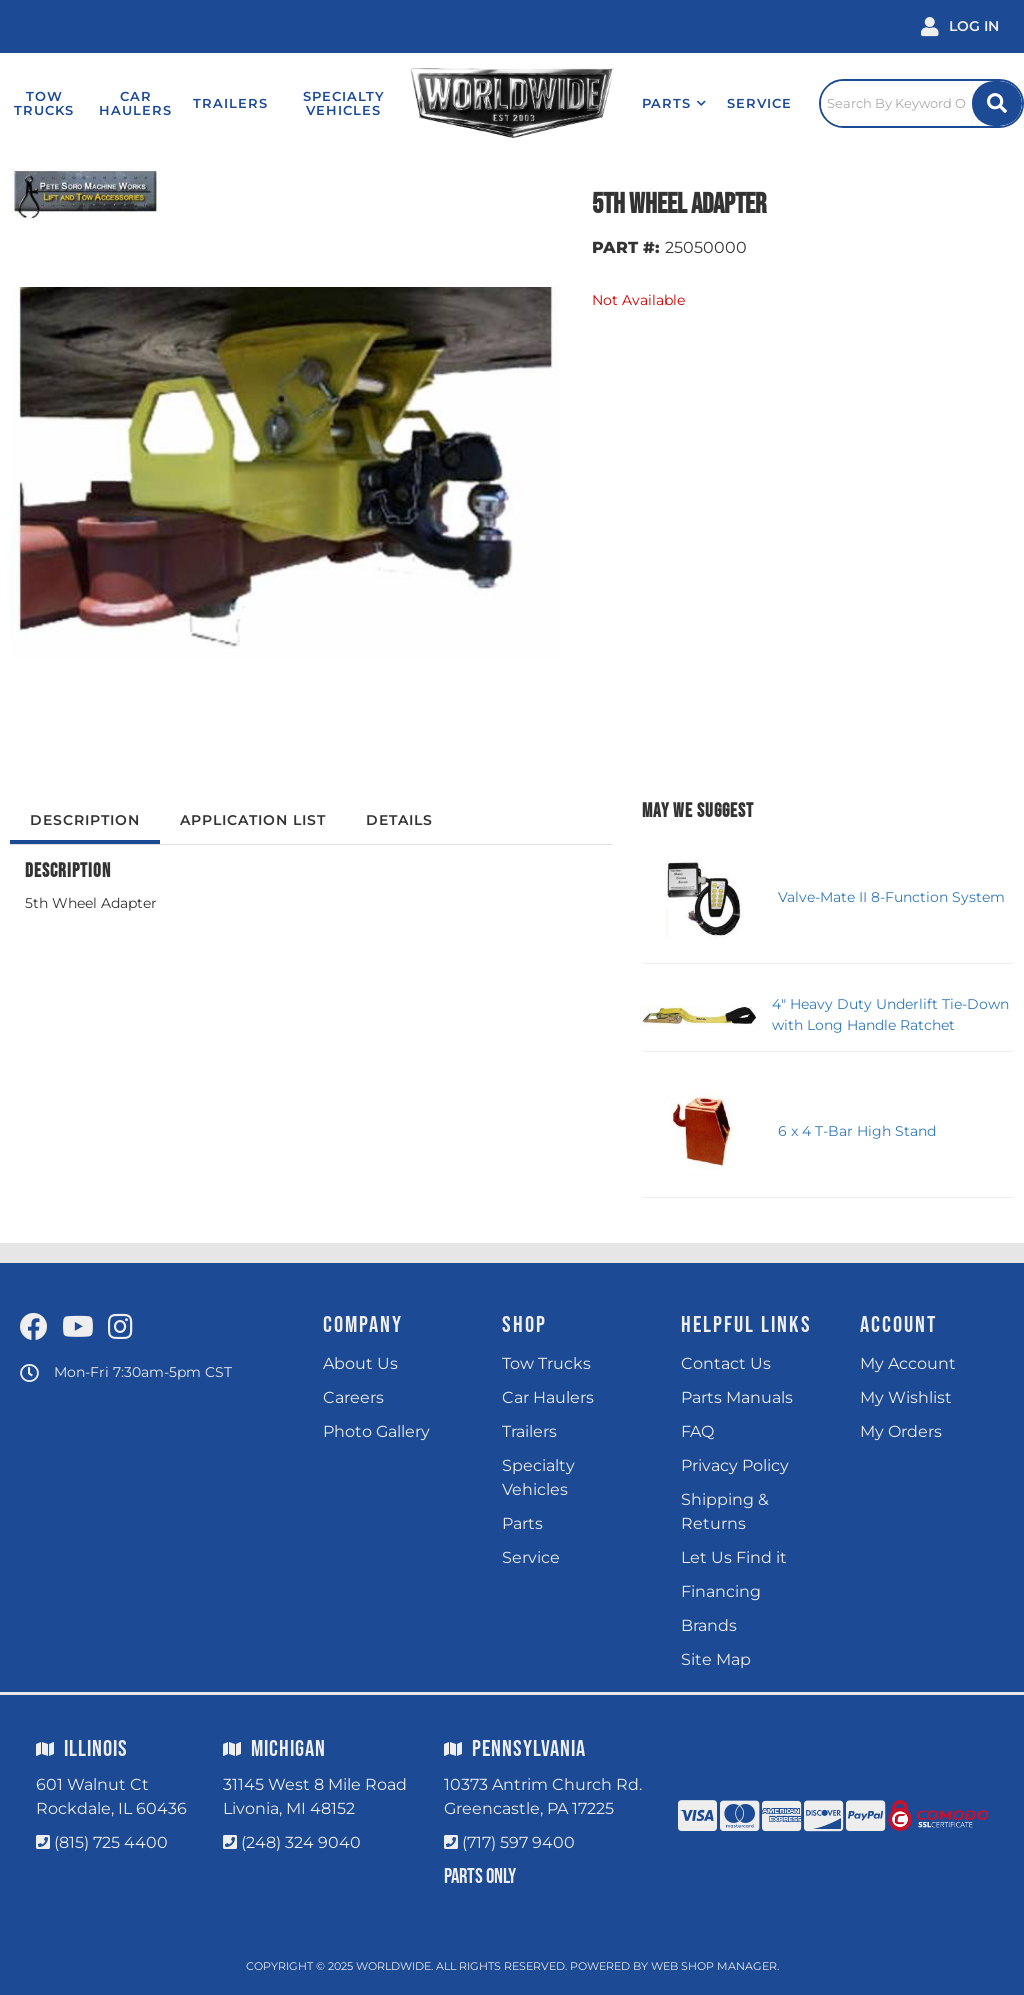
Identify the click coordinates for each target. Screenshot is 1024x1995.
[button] (674, 103)
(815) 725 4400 (111, 1842)
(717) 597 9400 (518, 1842)
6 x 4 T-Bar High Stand (857, 1131)
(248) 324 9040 (301, 1842)
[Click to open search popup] (921, 103)
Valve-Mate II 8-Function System (891, 897)
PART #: (626, 247)
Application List (253, 820)
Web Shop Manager (714, 1966)
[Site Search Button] (997, 103)
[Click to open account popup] (960, 26)
